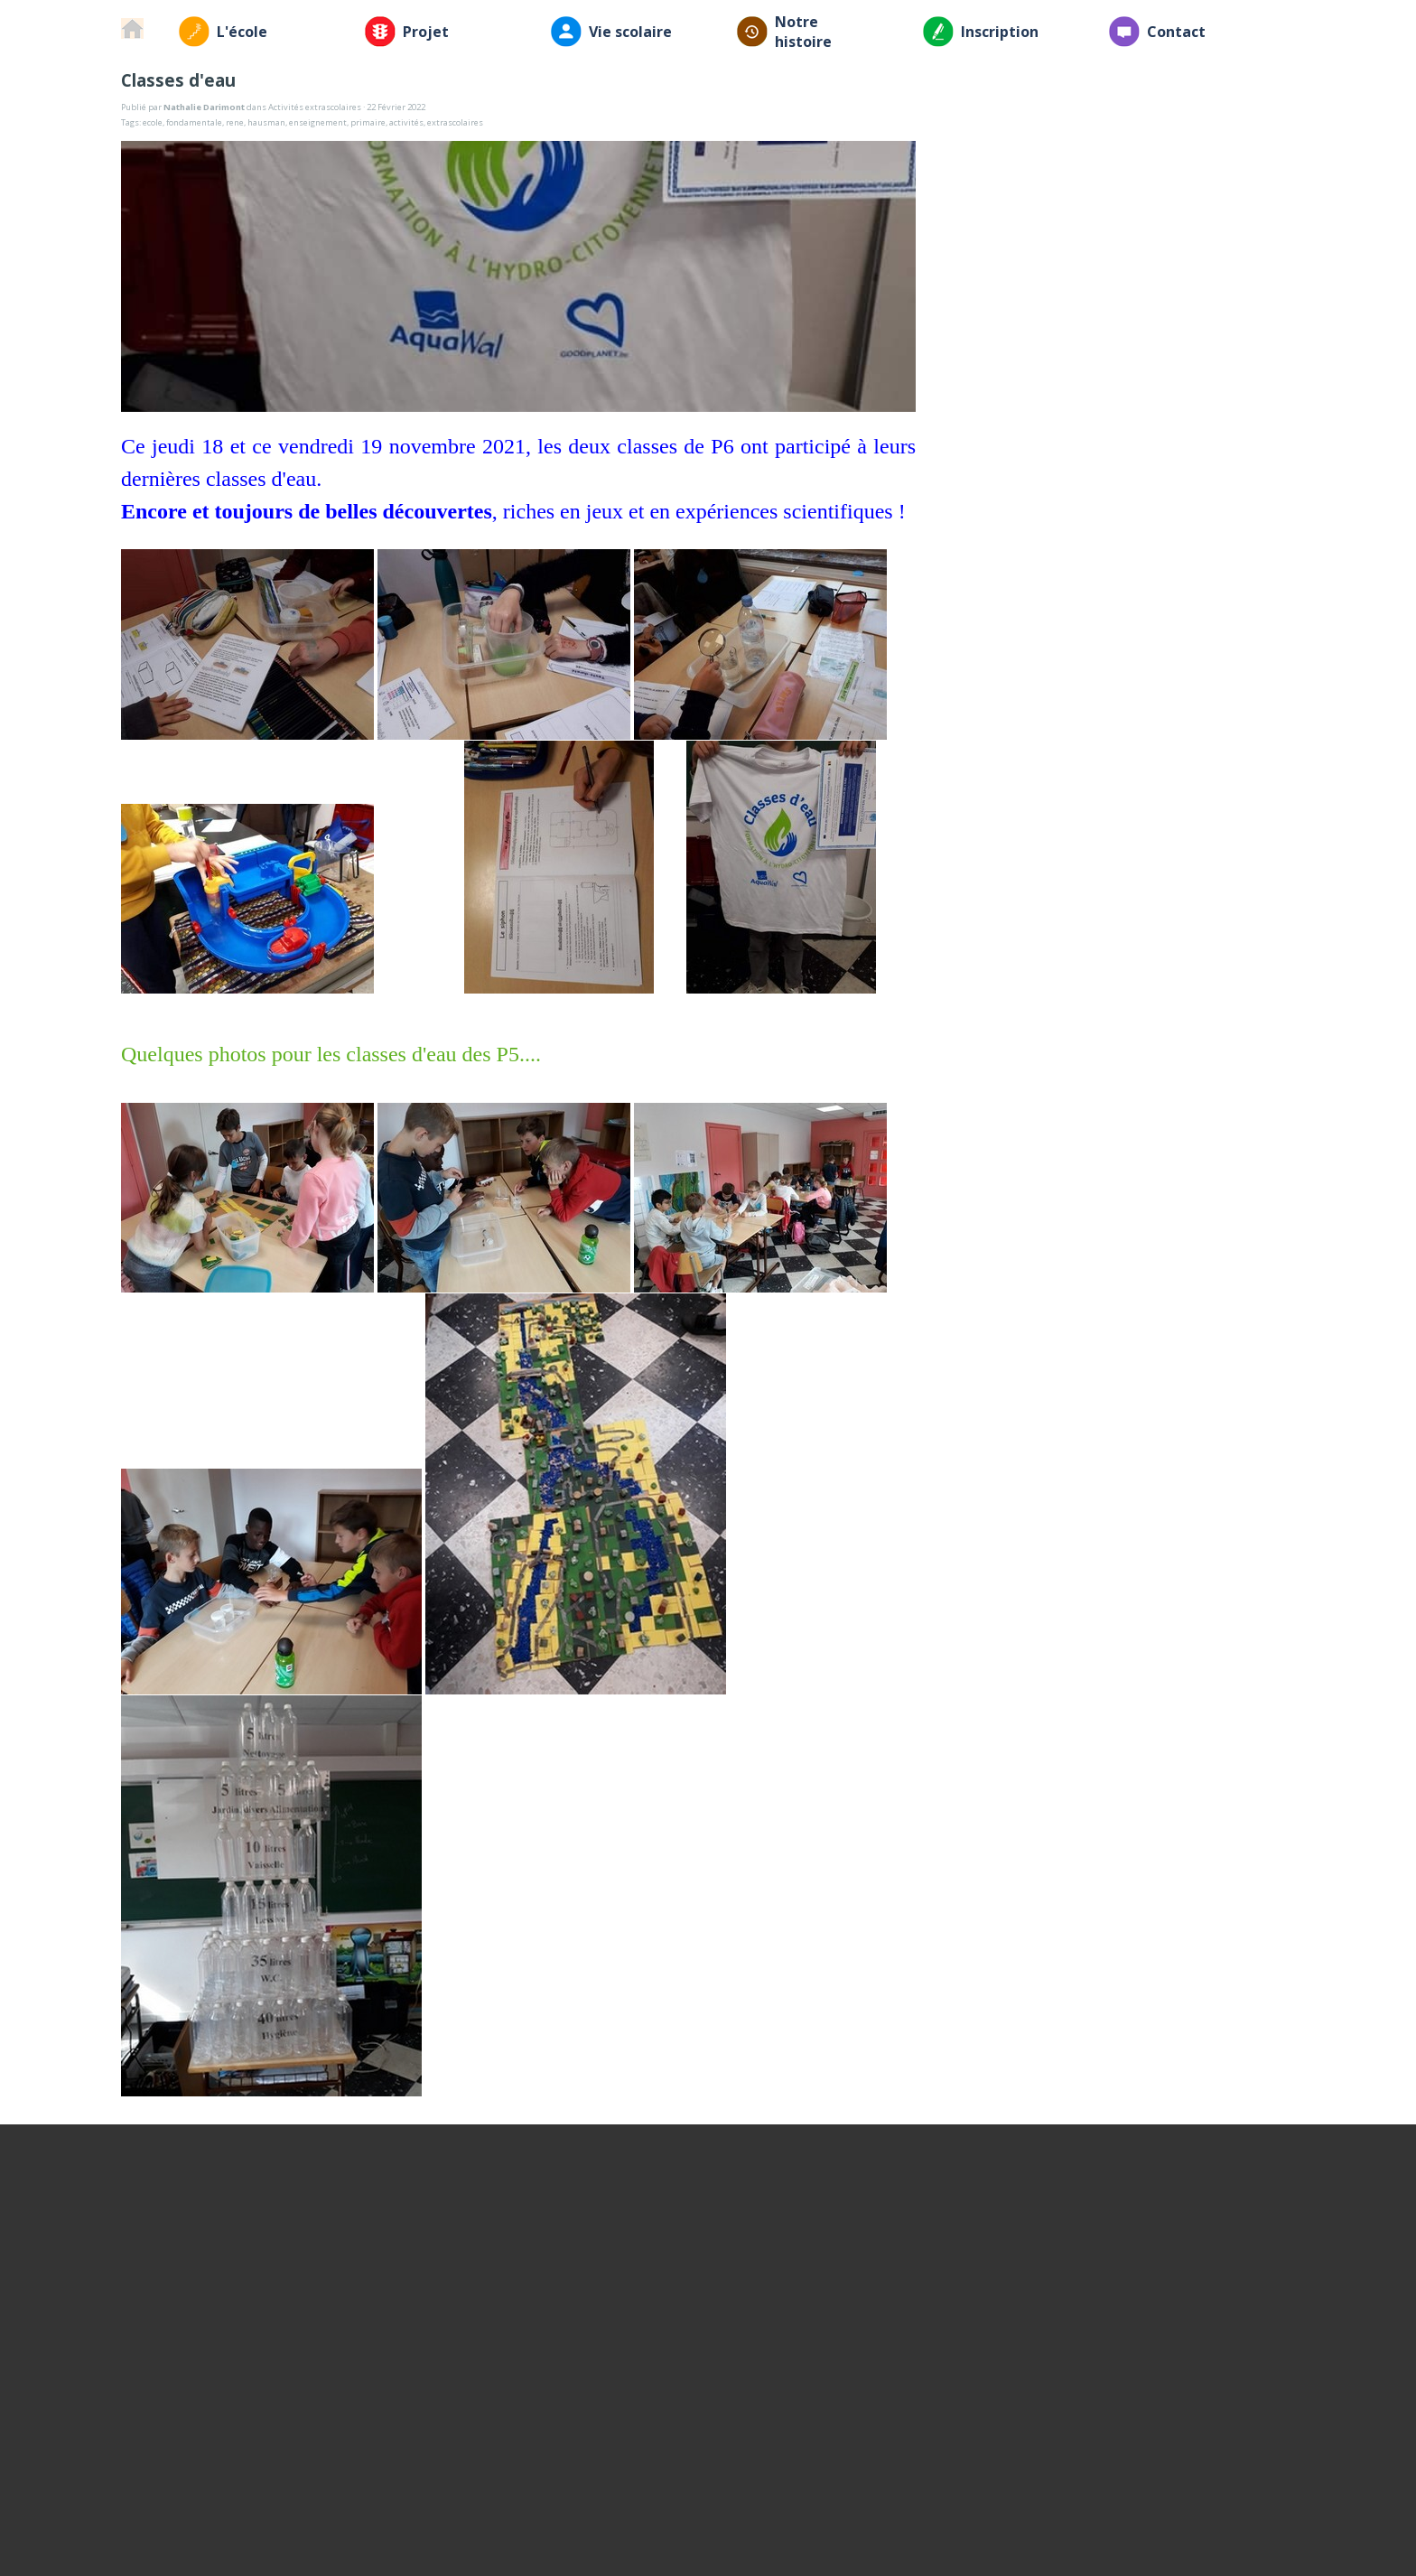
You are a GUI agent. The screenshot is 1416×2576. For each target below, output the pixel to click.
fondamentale (194, 122)
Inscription (1000, 32)
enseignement (318, 122)
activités (406, 122)
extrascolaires (455, 122)
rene (235, 122)
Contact (1176, 32)
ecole (153, 122)
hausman (266, 122)
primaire (368, 122)
